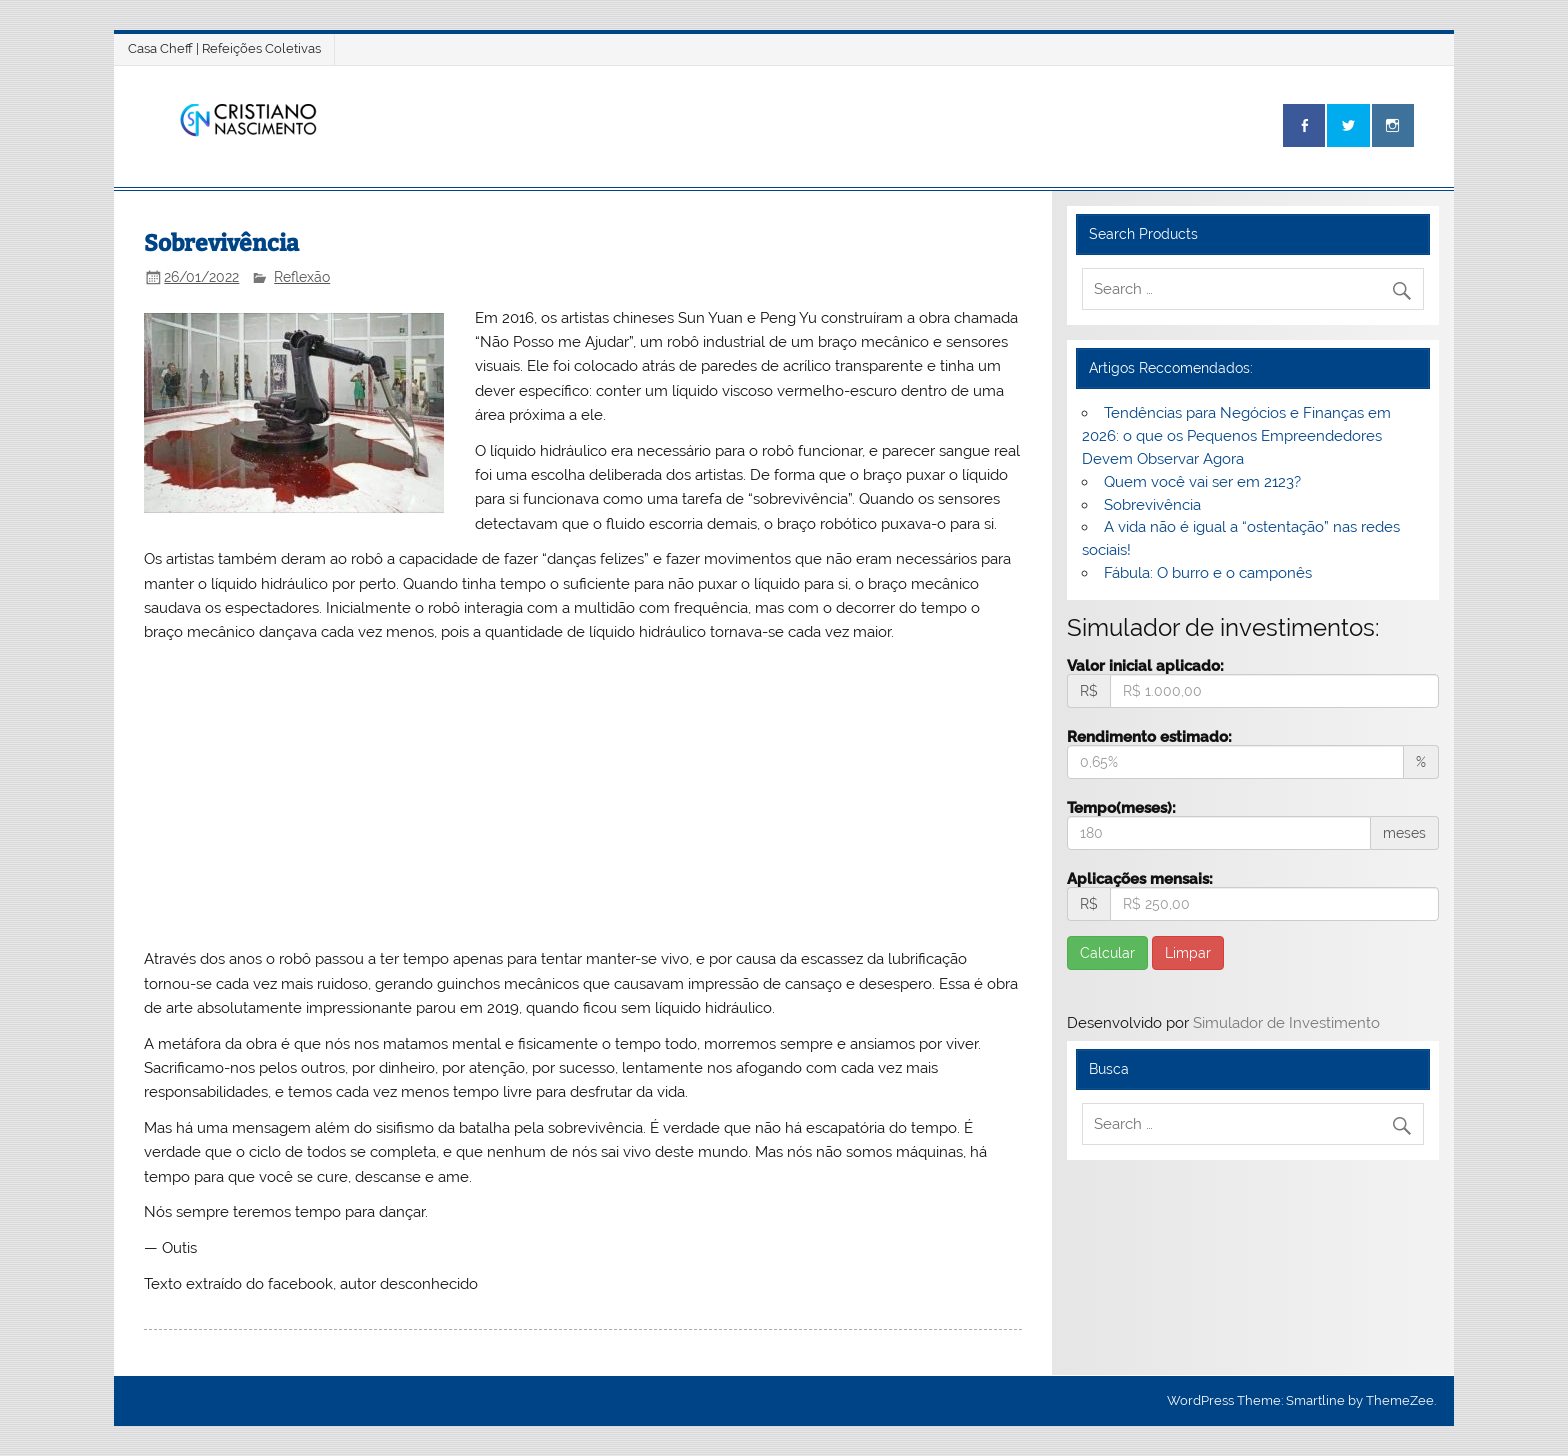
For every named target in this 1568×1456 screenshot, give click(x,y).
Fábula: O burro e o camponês (1208, 573)
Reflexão (302, 277)
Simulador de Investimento (1286, 1023)
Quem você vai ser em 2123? (1202, 482)
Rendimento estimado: (1149, 736)
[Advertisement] (583, 796)
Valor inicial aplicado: (1145, 665)
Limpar (1188, 953)
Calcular (1107, 953)
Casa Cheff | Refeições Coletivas (224, 48)
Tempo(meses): (1121, 807)
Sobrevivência (1152, 505)
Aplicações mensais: (1140, 878)
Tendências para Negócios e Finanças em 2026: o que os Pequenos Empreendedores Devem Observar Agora (1236, 436)
